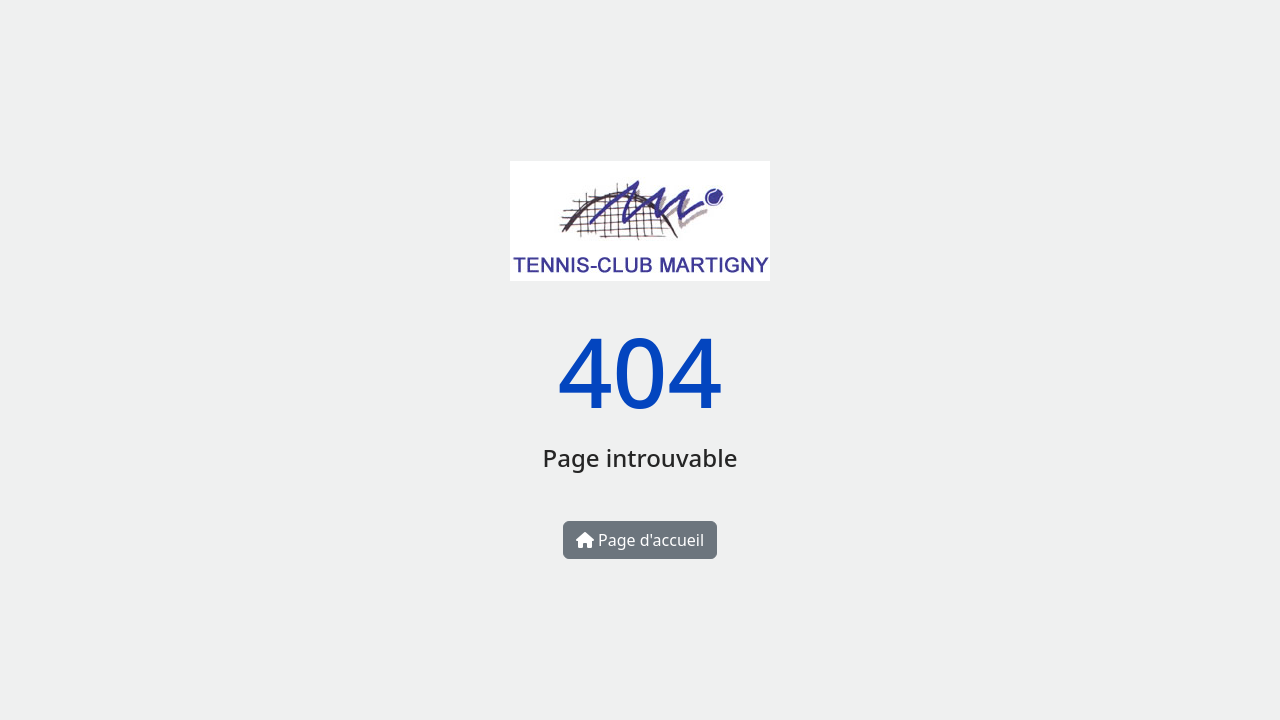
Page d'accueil (640, 540)
